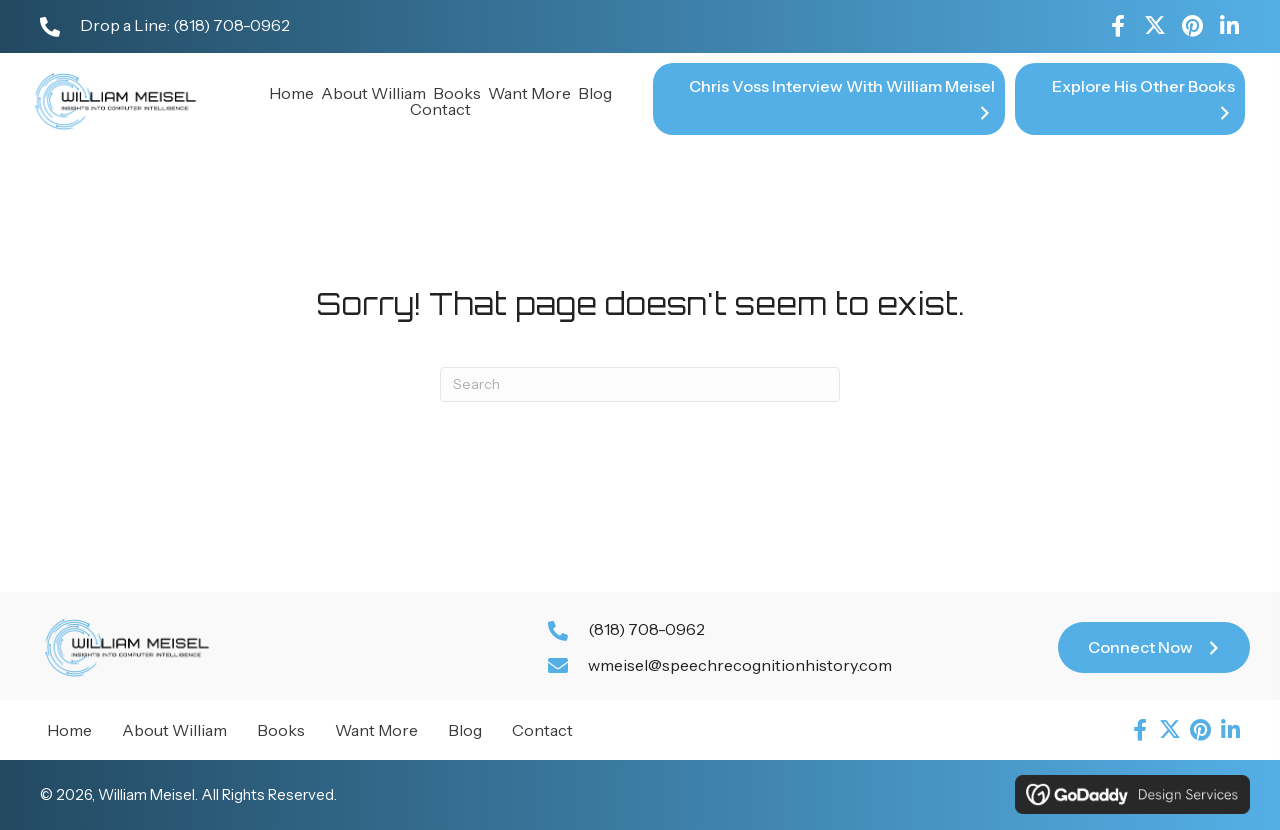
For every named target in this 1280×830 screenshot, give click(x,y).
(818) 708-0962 (231, 25)
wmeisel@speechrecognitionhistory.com (740, 665)
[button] (1118, 26)
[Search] (640, 384)
